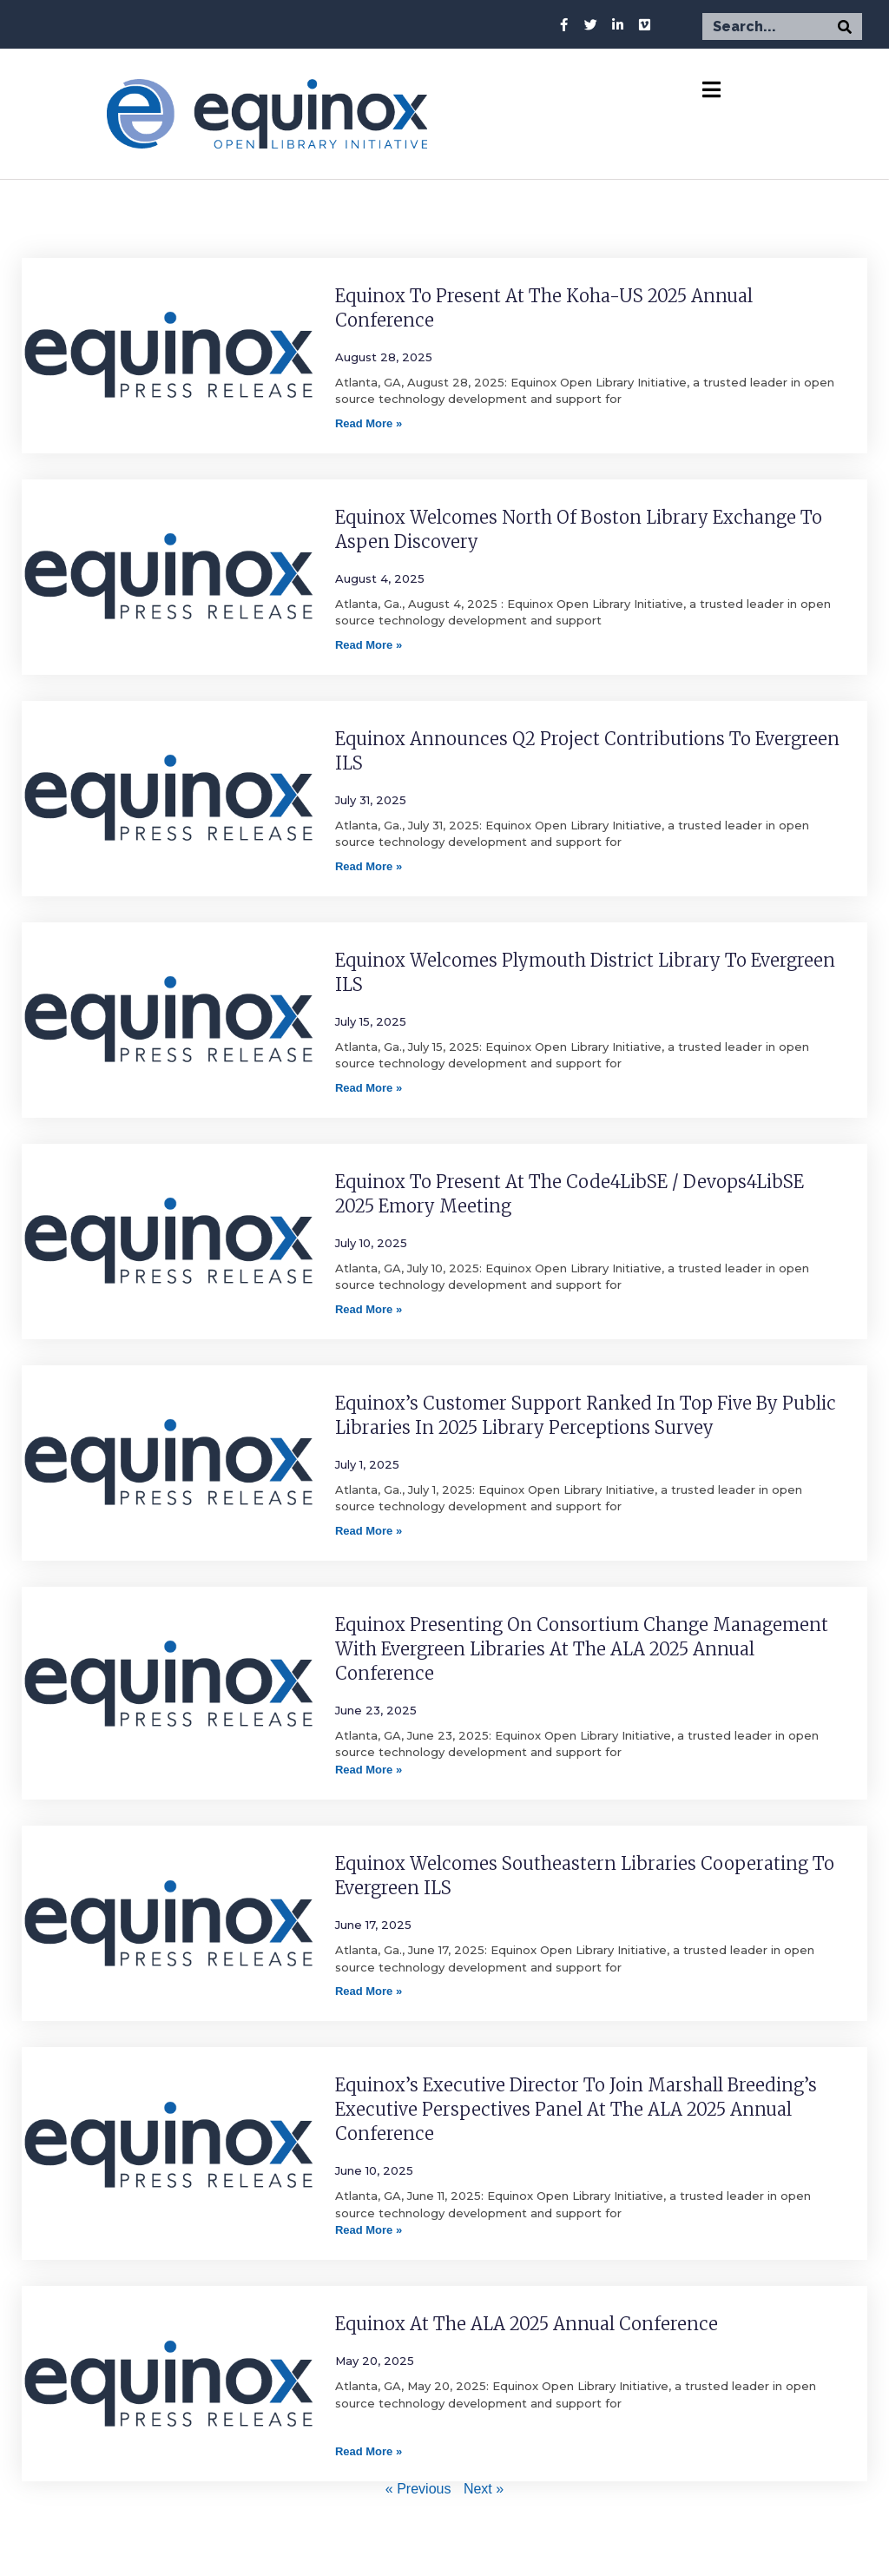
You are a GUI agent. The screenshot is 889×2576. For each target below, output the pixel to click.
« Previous (418, 2488)
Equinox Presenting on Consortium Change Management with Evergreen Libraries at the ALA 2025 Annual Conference (581, 1649)
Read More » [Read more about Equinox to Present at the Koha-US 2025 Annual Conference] (368, 423)
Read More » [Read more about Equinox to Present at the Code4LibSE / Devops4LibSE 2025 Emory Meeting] (368, 1309)
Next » (484, 2488)
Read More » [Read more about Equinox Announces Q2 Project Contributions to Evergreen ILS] (368, 866)
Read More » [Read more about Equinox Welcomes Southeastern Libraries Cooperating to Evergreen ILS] (368, 1991)
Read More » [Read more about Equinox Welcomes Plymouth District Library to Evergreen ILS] (368, 1087)
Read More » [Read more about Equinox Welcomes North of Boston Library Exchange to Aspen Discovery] (368, 644)
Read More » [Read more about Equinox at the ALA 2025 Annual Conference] (368, 2451)
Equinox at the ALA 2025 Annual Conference (526, 2324)
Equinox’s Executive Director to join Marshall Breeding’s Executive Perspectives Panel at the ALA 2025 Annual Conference (576, 2109)
